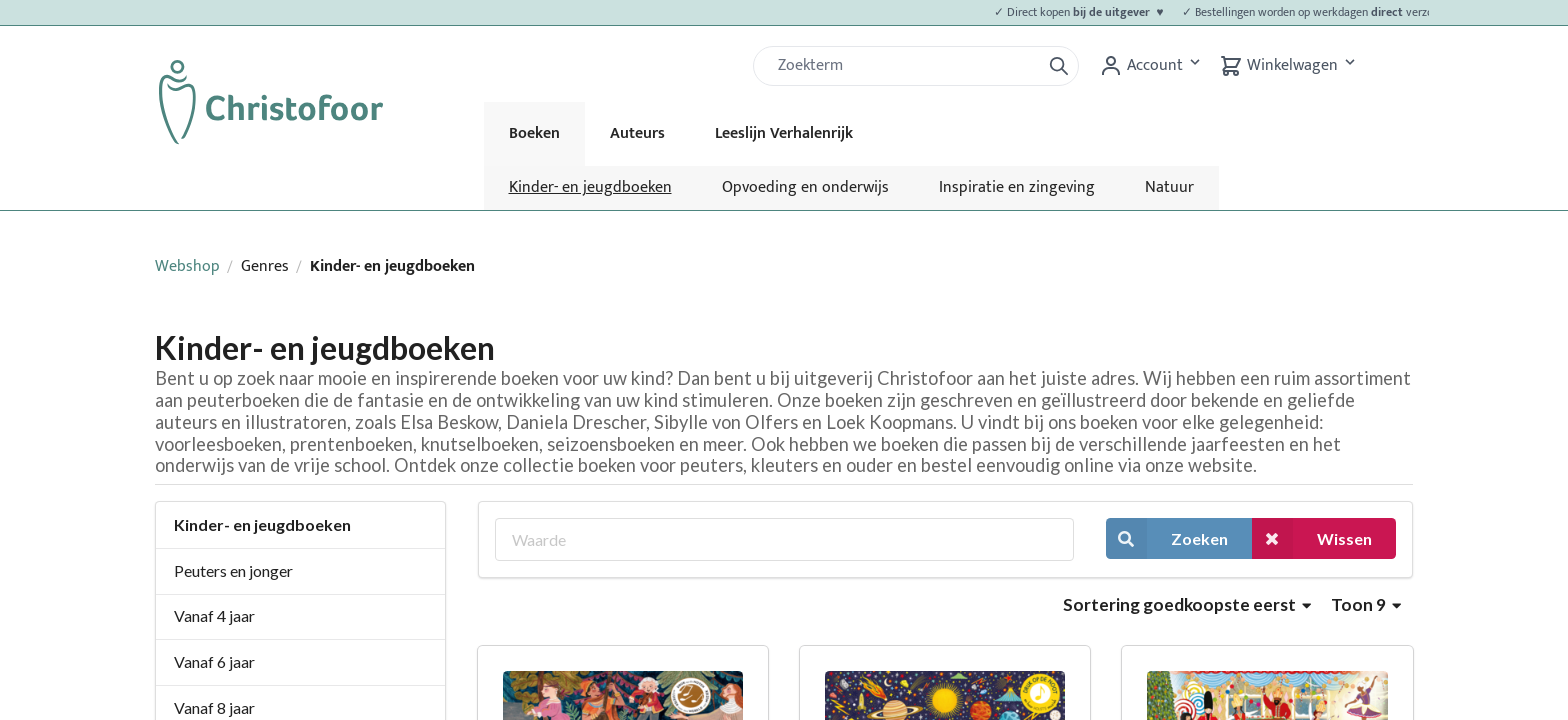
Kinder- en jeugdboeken (590, 187)
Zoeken (1167, 538)
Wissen (1312, 538)
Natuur (1169, 187)
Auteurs (637, 133)
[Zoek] (905, 66)
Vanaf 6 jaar (214, 661)
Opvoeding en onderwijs (805, 187)
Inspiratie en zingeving (1017, 187)
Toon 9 (1366, 604)
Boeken (534, 133)
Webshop (187, 266)
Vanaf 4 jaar (214, 615)
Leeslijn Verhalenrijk (784, 133)
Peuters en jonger (233, 570)
